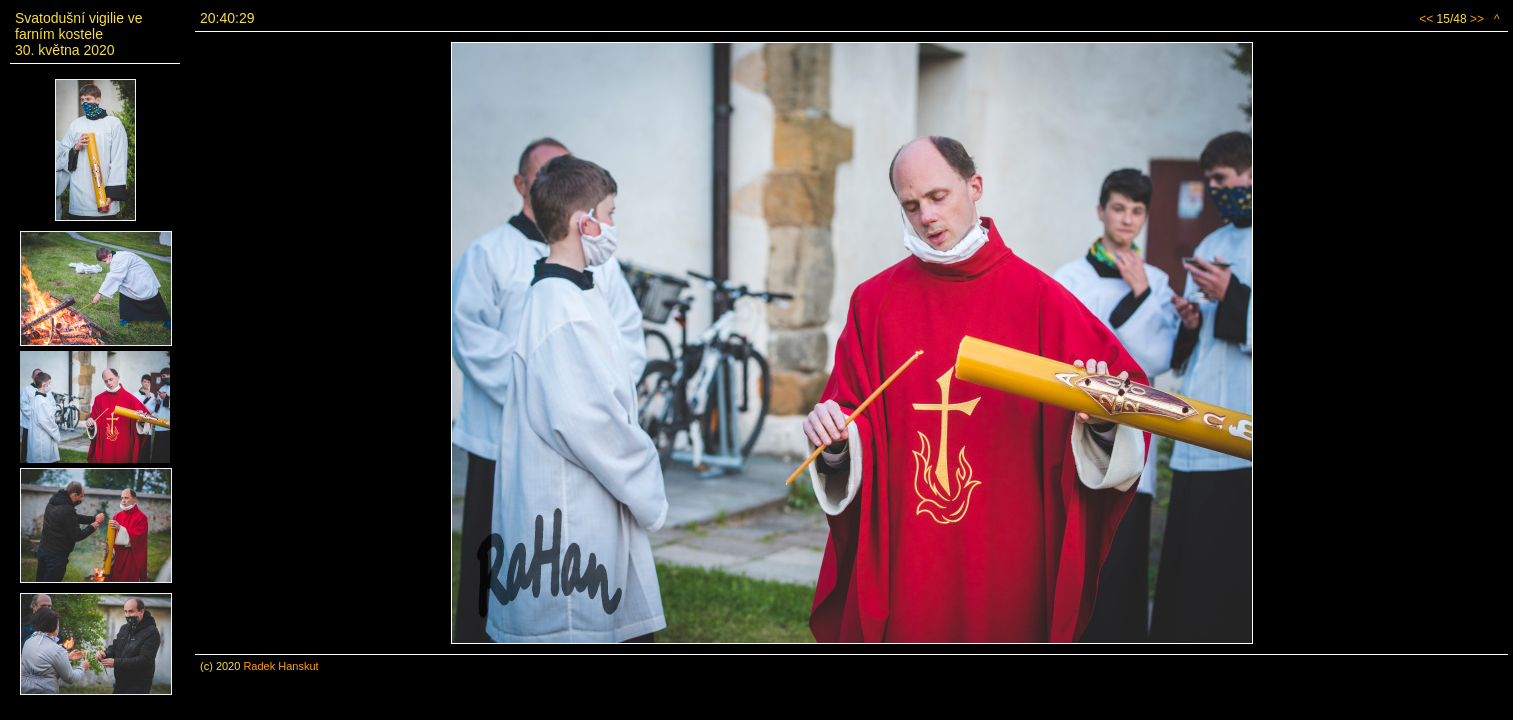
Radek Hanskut (280, 666)
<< (1426, 19)
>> (1477, 19)
